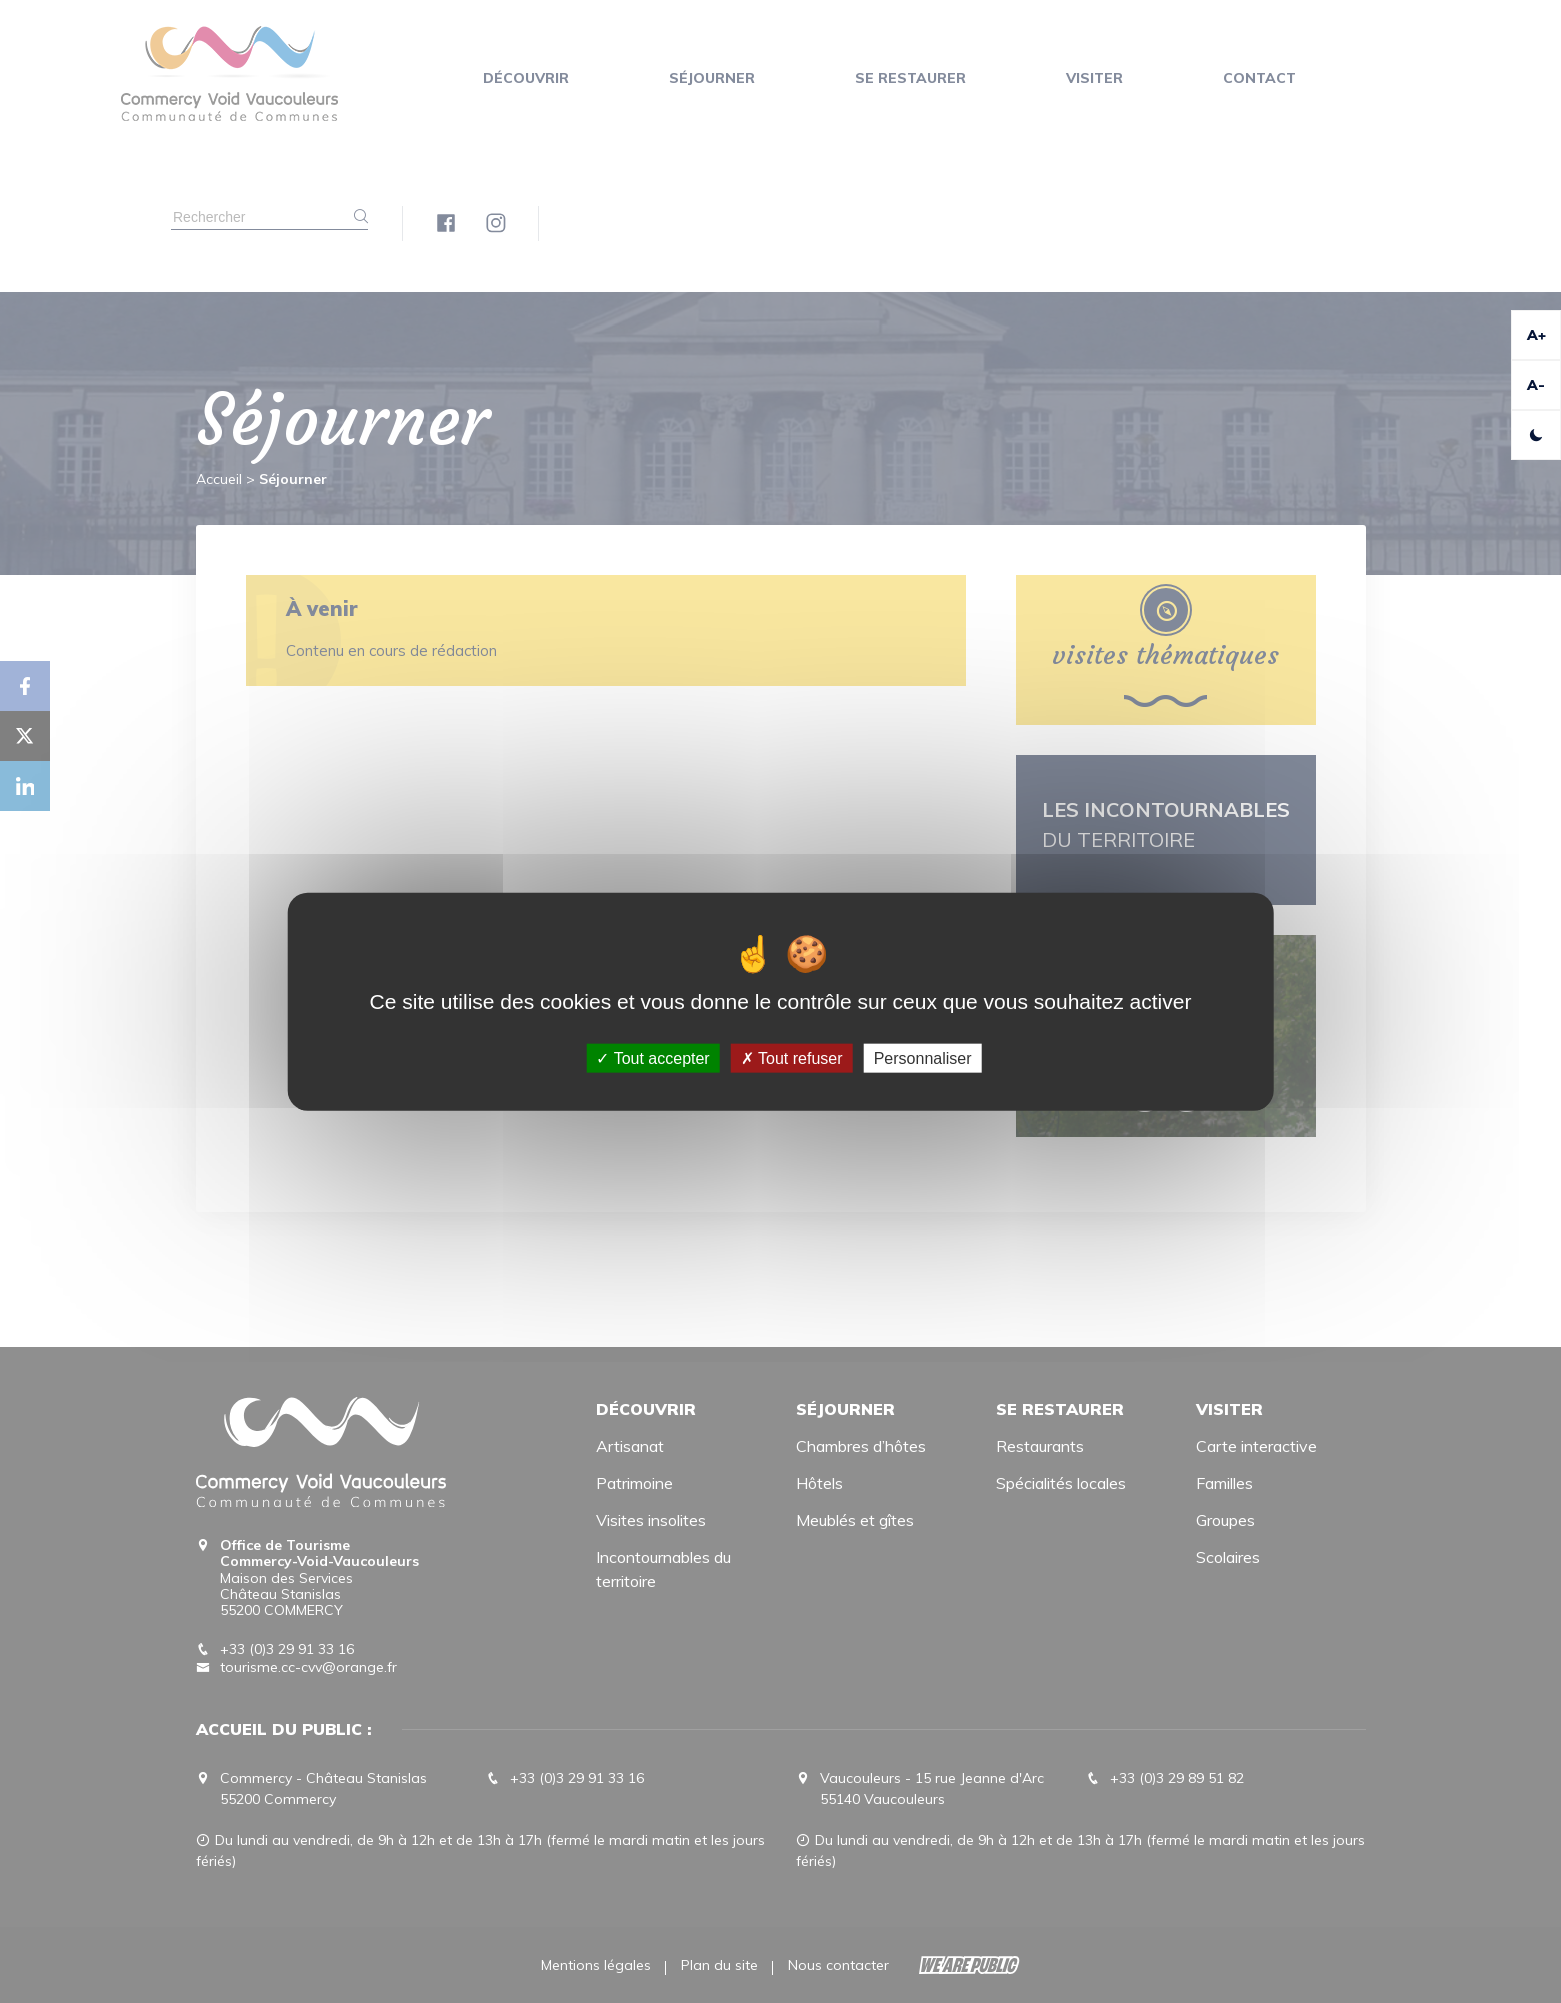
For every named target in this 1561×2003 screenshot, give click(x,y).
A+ (1536, 335)
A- (1536, 385)
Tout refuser (792, 1058)
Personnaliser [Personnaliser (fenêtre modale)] (923, 1058)
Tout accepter (652, 1058)
